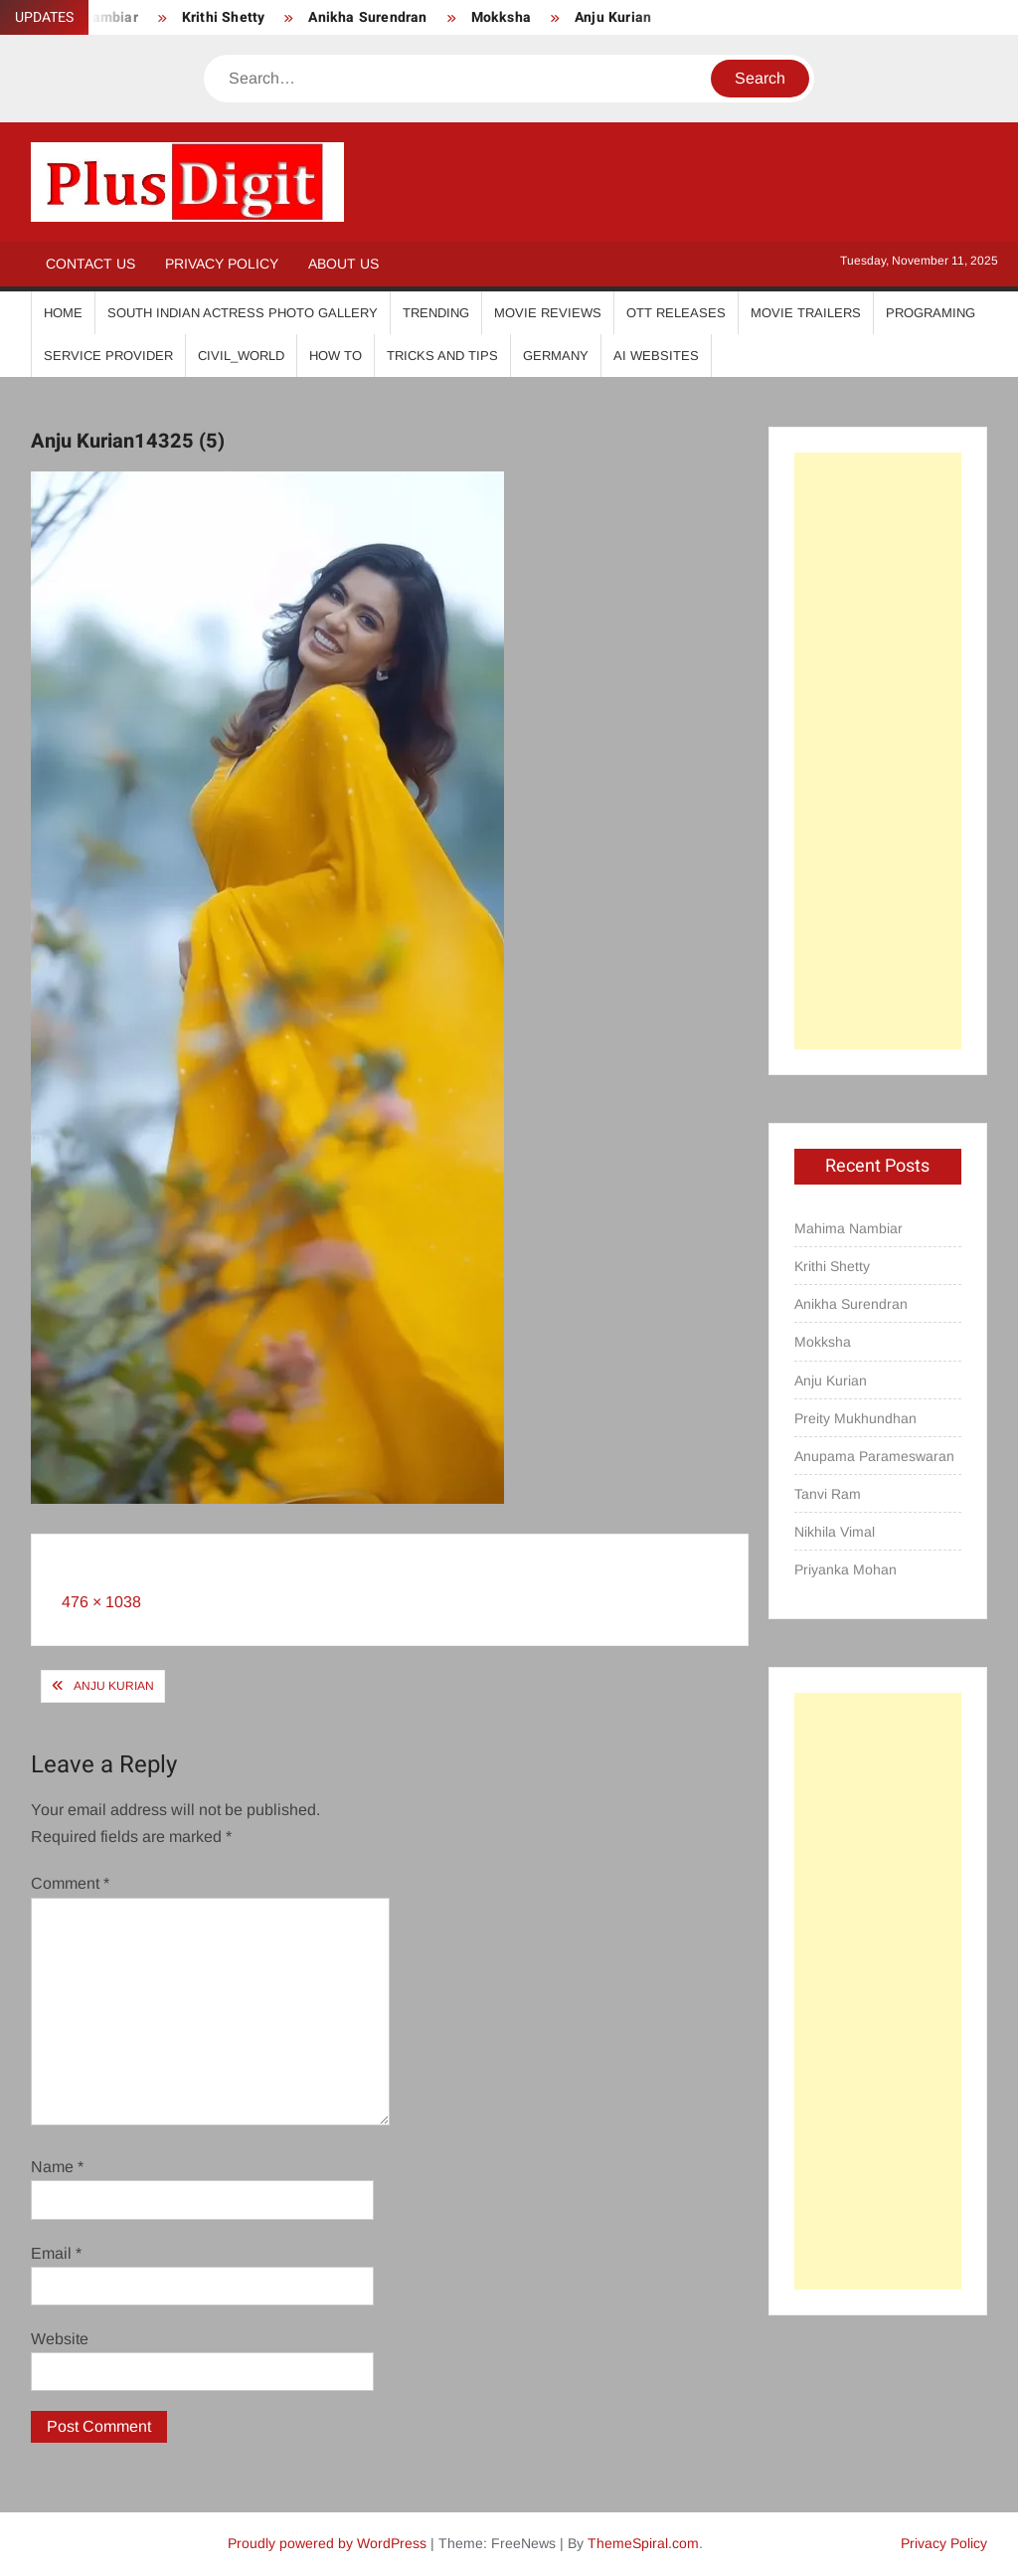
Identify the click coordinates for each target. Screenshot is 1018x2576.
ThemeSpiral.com (643, 2543)
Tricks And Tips (442, 355)
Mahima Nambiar (848, 1228)
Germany (556, 355)
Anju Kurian (613, 17)
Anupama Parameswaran (874, 1456)
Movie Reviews (547, 312)
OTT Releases (676, 312)
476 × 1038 (101, 1601)
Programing (930, 312)
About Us (343, 264)
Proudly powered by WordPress (327, 2543)
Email (56, 2253)
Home (63, 312)
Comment (70, 1883)
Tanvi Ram (827, 1494)
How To (335, 355)
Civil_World (241, 355)
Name (57, 2166)
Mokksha (501, 17)
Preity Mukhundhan (855, 1418)
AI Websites (656, 355)
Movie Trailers (806, 312)
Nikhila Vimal (834, 1532)
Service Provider (108, 355)
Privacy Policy (221, 264)
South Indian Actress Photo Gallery (242, 312)
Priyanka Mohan (845, 1569)
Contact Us (90, 264)
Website (59, 2338)
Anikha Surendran (367, 17)
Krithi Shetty (223, 17)
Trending (436, 312)
